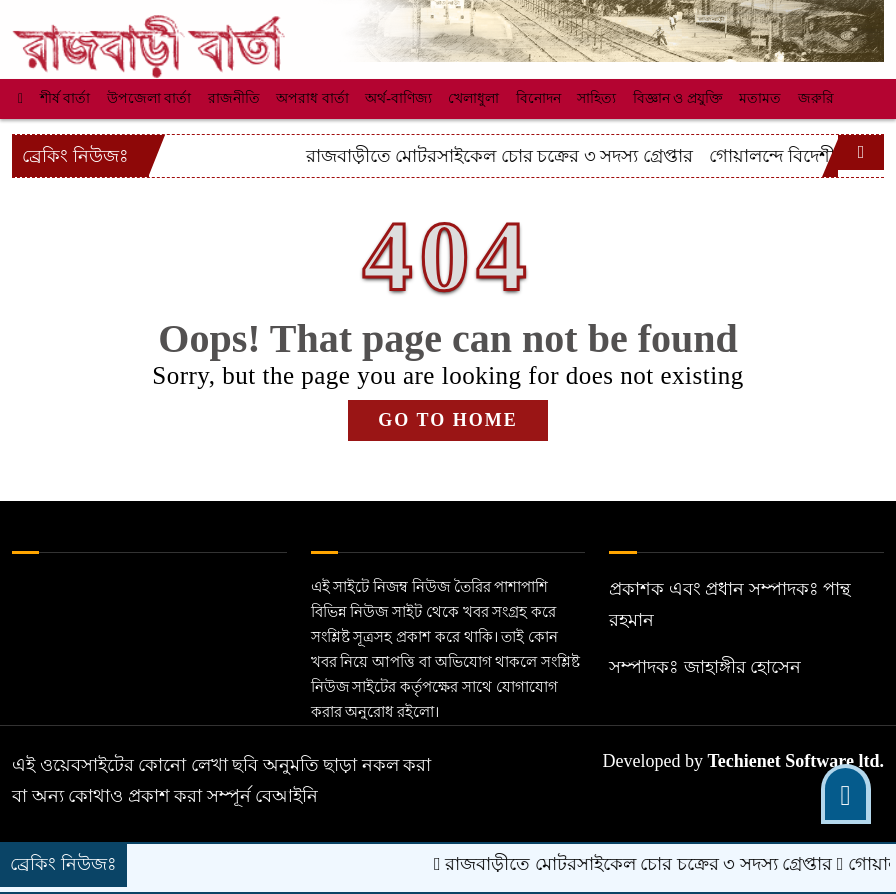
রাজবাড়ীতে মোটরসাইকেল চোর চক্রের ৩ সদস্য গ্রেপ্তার (603, 156)
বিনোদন (538, 98)
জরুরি (816, 98)
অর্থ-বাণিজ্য (398, 98)
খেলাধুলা (473, 98)
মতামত (760, 98)
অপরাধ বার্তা (312, 98)
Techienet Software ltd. (796, 761)
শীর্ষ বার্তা (65, 98)
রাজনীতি (234, 98)
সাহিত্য (596, 98)
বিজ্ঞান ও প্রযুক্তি (678, 98)
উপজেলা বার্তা (149, 98)
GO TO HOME (447, 420)
